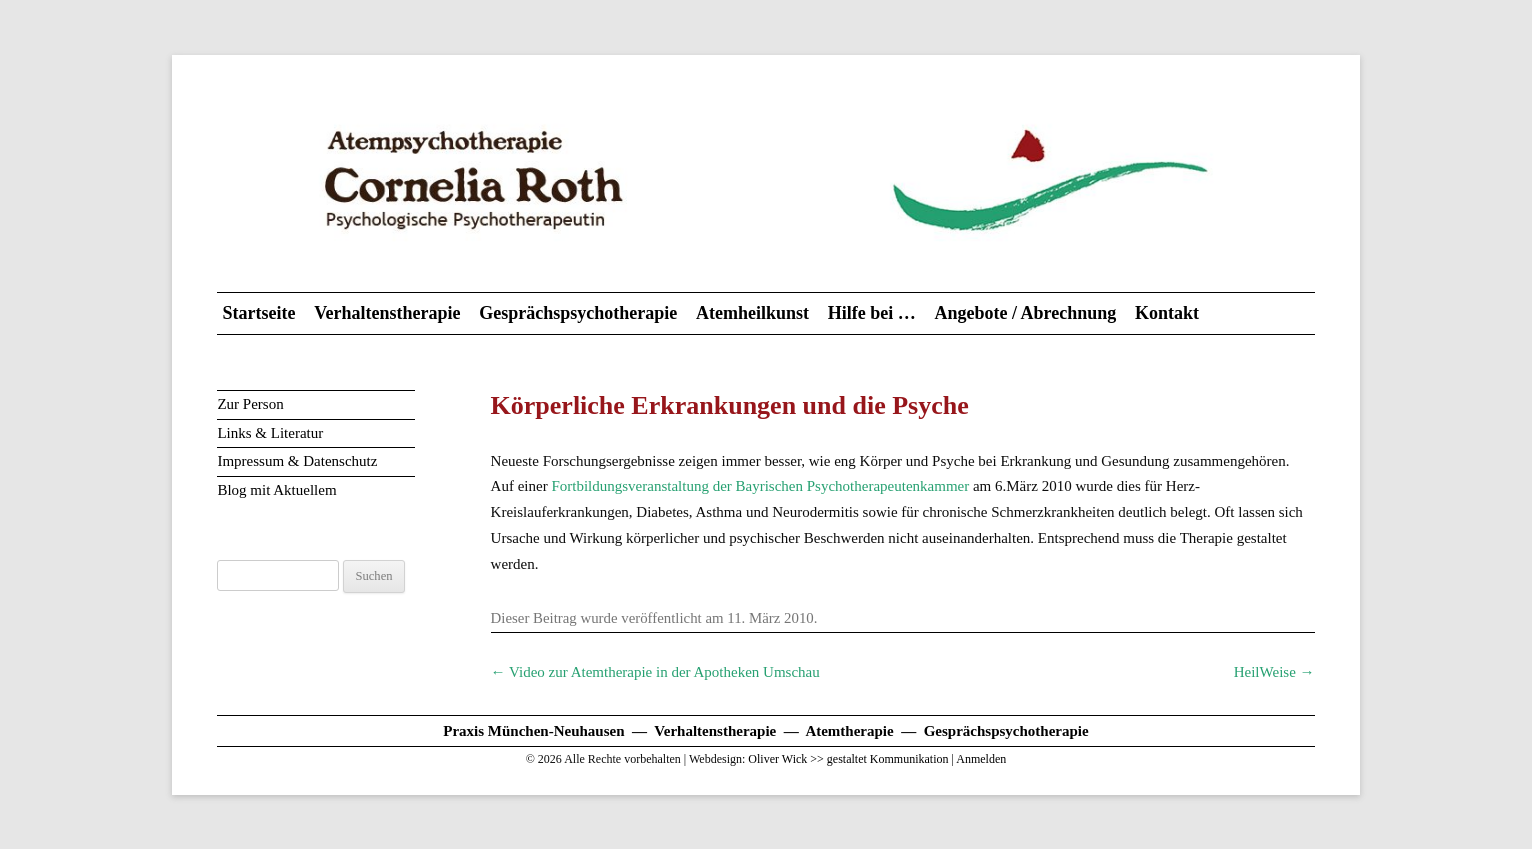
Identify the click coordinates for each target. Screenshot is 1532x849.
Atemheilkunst (752, 313)
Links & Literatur (270, 433)
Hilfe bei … (872, 313)
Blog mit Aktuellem (276, 490)
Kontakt (1167, 313)
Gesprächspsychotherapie (578, 313)
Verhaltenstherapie (387, 313)
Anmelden (981, 759)
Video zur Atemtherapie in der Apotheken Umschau (655, 672)
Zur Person (250, 404)
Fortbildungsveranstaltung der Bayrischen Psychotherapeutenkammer (760, 486)
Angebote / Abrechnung (1025, 313)
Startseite (258, 313)
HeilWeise (1274, 672)
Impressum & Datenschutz (297, 461)
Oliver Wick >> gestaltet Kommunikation (848, 759)
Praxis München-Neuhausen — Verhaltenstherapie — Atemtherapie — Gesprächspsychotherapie (765, 731)
